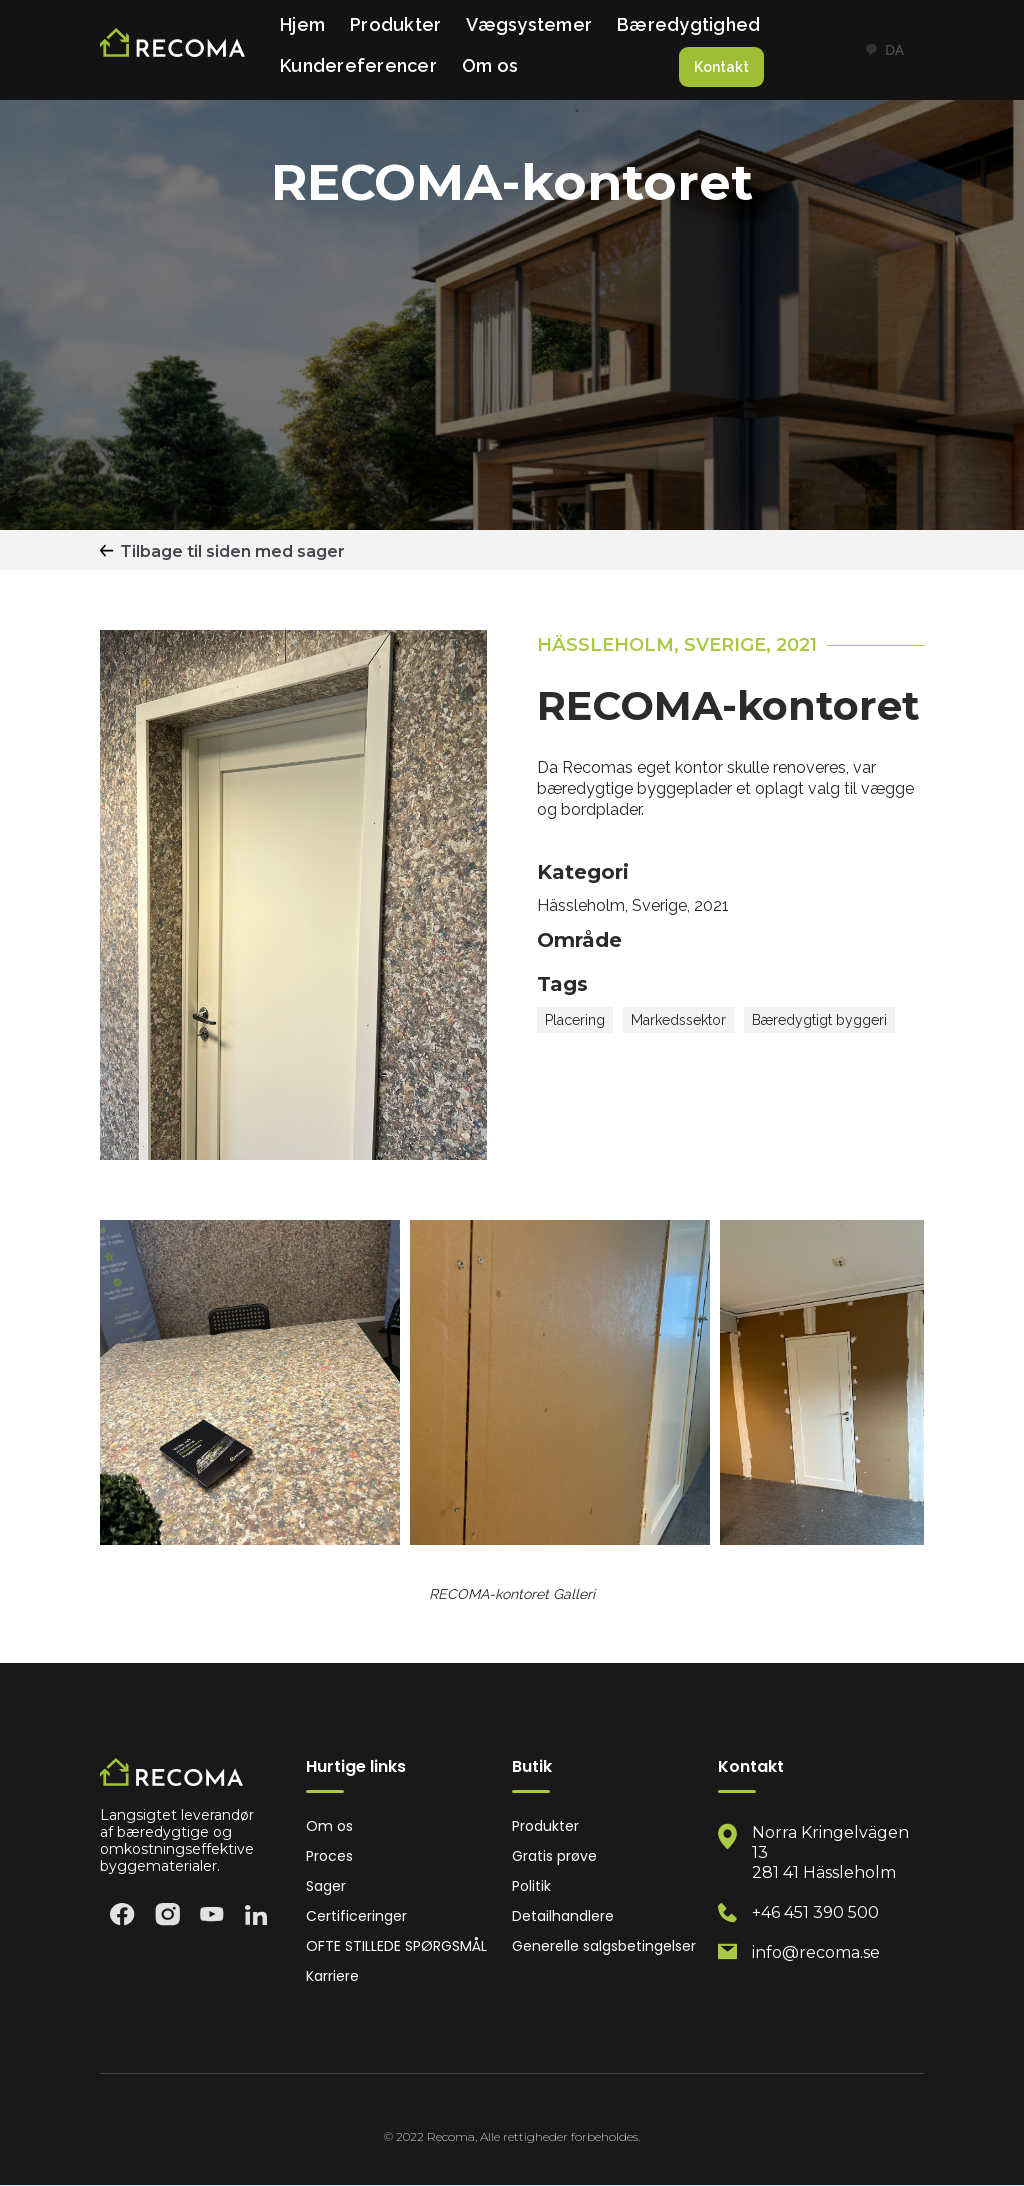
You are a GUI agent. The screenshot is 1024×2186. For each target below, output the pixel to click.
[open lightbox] (250, 1382)
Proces (329, 1856)
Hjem (302, 24)
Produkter (395, 24)
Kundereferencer (358, 65)
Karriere (332, 1976)
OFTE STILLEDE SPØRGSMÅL (396, 1946)
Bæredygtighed (688, 24)
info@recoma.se (816, 1952)
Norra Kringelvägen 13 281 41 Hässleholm (830, 1852)
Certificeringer (356, 1916)
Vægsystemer (529, 24)
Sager (326, 1886)
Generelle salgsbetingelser (604, 1946)
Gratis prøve (554, 1856)
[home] (172, 50)
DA (884, 49)
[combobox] (884, 50)
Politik (531, 1886)
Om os (490, 65)
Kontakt (721, 67)
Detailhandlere (563, 1916)
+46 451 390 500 (815, 1912)
